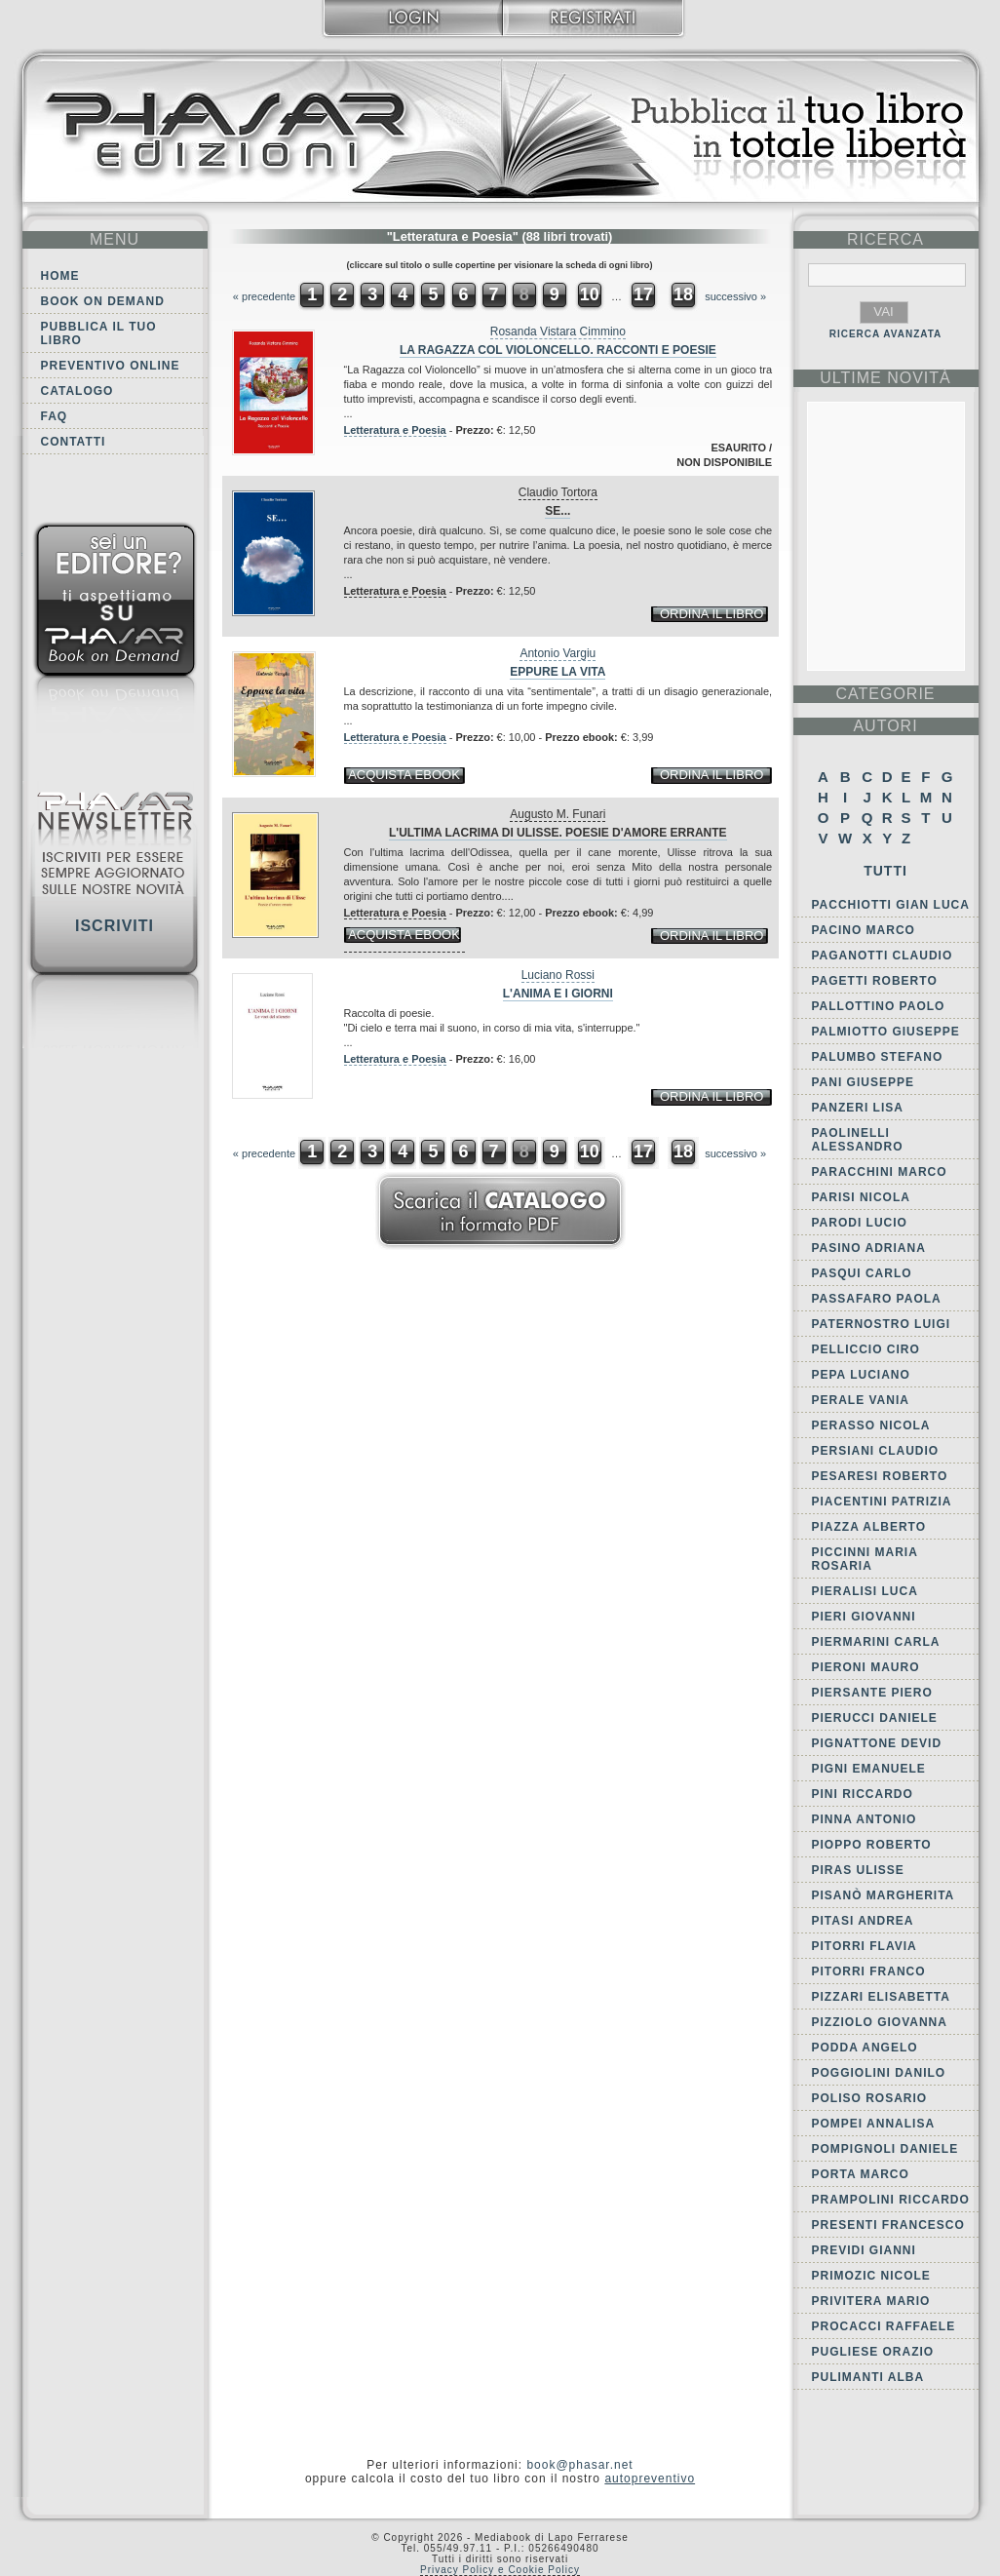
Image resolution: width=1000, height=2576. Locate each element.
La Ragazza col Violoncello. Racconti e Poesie (558, 350)
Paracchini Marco (879, 1172)
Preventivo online (110, 365)
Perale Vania (860, 1400)
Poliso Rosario (870, 2098)
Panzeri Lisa (858, 1107)
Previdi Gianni (864, 2250)
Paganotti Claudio (882, 955)
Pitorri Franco (869, 1971)
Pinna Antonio (864, 1819)
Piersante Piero (872, 1692)
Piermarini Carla (876, 1642)
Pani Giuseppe (863, 1082)
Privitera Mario (871, 2301)
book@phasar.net (579, 2465)
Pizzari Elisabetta (881, 1997)
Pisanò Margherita (883, 1895)
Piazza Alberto (869, 1527)
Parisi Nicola (861, 1197)
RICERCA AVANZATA (885, 334)
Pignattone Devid (877, 1743)
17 (643, 294)
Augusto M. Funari (557, 814)
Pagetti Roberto (875, 981)
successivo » (735, 296)
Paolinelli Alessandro (858, 1139)
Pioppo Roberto (872, 1845)
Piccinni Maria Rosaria (865, 1559)
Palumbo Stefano (877, 1057)
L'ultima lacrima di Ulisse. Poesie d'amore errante (558, 832)
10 (589, 294)
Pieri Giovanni (864, 1616)
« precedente (264, 296)
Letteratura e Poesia (395, 430)
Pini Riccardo (862, 1794)
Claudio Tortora (558, 492)
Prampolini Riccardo (891, 2199)
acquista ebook (404, 774)
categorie (885, 693)
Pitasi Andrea (863, 1921)
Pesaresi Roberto (880, 1476)
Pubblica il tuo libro (99, 333)
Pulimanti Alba (868, 2377)
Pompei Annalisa (874, 2123)
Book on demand (103, 301)
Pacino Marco (863, 930)
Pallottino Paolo (878, 1006)
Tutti (885, 870)
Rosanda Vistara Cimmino (558, 331)
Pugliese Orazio (873, 2352)
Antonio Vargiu (557, 653)
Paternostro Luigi (881, 1324)
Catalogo (77, 391)
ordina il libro (711, 613)
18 (683, 294)
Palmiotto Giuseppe (886, 1031)
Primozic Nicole (871, 2276)
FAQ (54, 416)
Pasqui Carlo (862, 1273)
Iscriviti (114, 925)
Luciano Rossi (558, 975)
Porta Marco (860, 2174)
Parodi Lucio (859, 1222)
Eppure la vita (557, 672)
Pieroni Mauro (866, 1667)
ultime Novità (885, 378)
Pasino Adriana (869, 1248)
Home (60, 276)
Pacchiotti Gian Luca (891, 905)
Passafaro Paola (877, 1299)
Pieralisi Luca (865, 1591)
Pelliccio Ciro (866, 1349)
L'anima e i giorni (558, 993)
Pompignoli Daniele (885, 2149)
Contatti (73, 442)
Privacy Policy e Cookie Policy (500, 2569)
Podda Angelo (865, 2047)
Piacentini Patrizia (882, 1501)
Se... (557, 511)
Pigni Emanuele (869, 1769)
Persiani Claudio (876, 1451)
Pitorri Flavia (864, 1946)
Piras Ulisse (858, 1870)
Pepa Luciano (861, 1375)
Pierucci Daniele (875, 1718)
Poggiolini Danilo (879, 2073)
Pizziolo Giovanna (879, 2022)
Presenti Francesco (888, 2225)
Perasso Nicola (871, 1425)
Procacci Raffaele (884, 2326)
